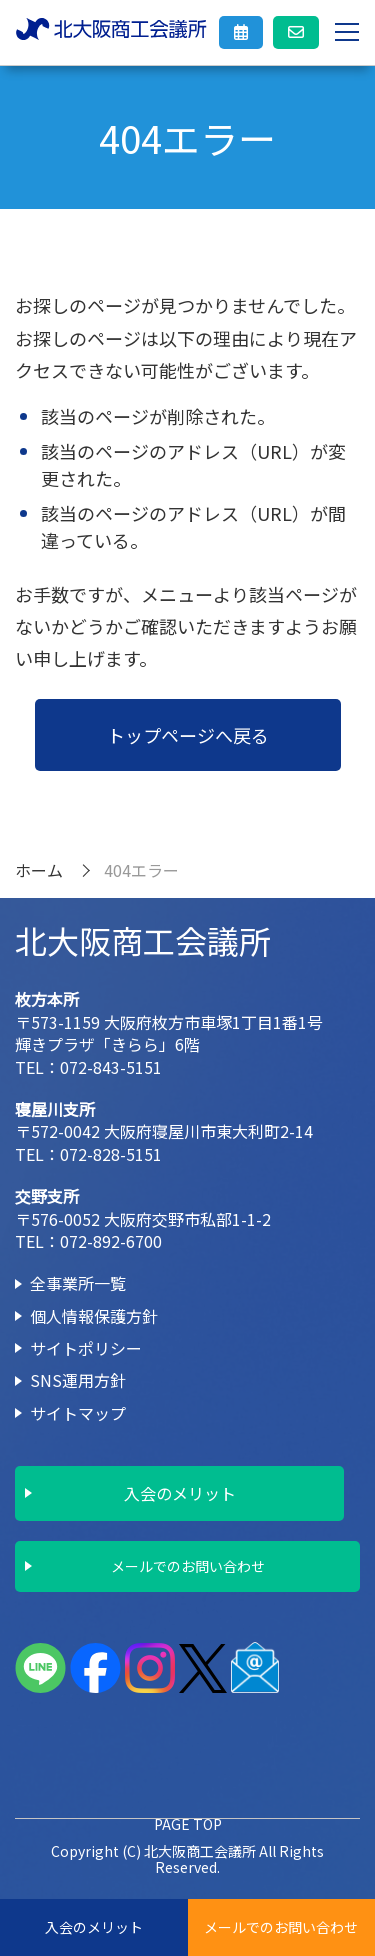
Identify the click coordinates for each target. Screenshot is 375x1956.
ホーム (39, 870)
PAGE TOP (188, 1824)
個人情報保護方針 (94, 1316)
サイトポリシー (86, 1348)
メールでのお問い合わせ (281, 1927)
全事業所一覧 (78, 1283)
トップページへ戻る (188, 735)
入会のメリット (94, 1927)
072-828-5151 (111, 1154)
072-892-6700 (111, 1241)
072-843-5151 (111, 1067)
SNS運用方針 (78, 1380)
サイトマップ (78, 1413)
